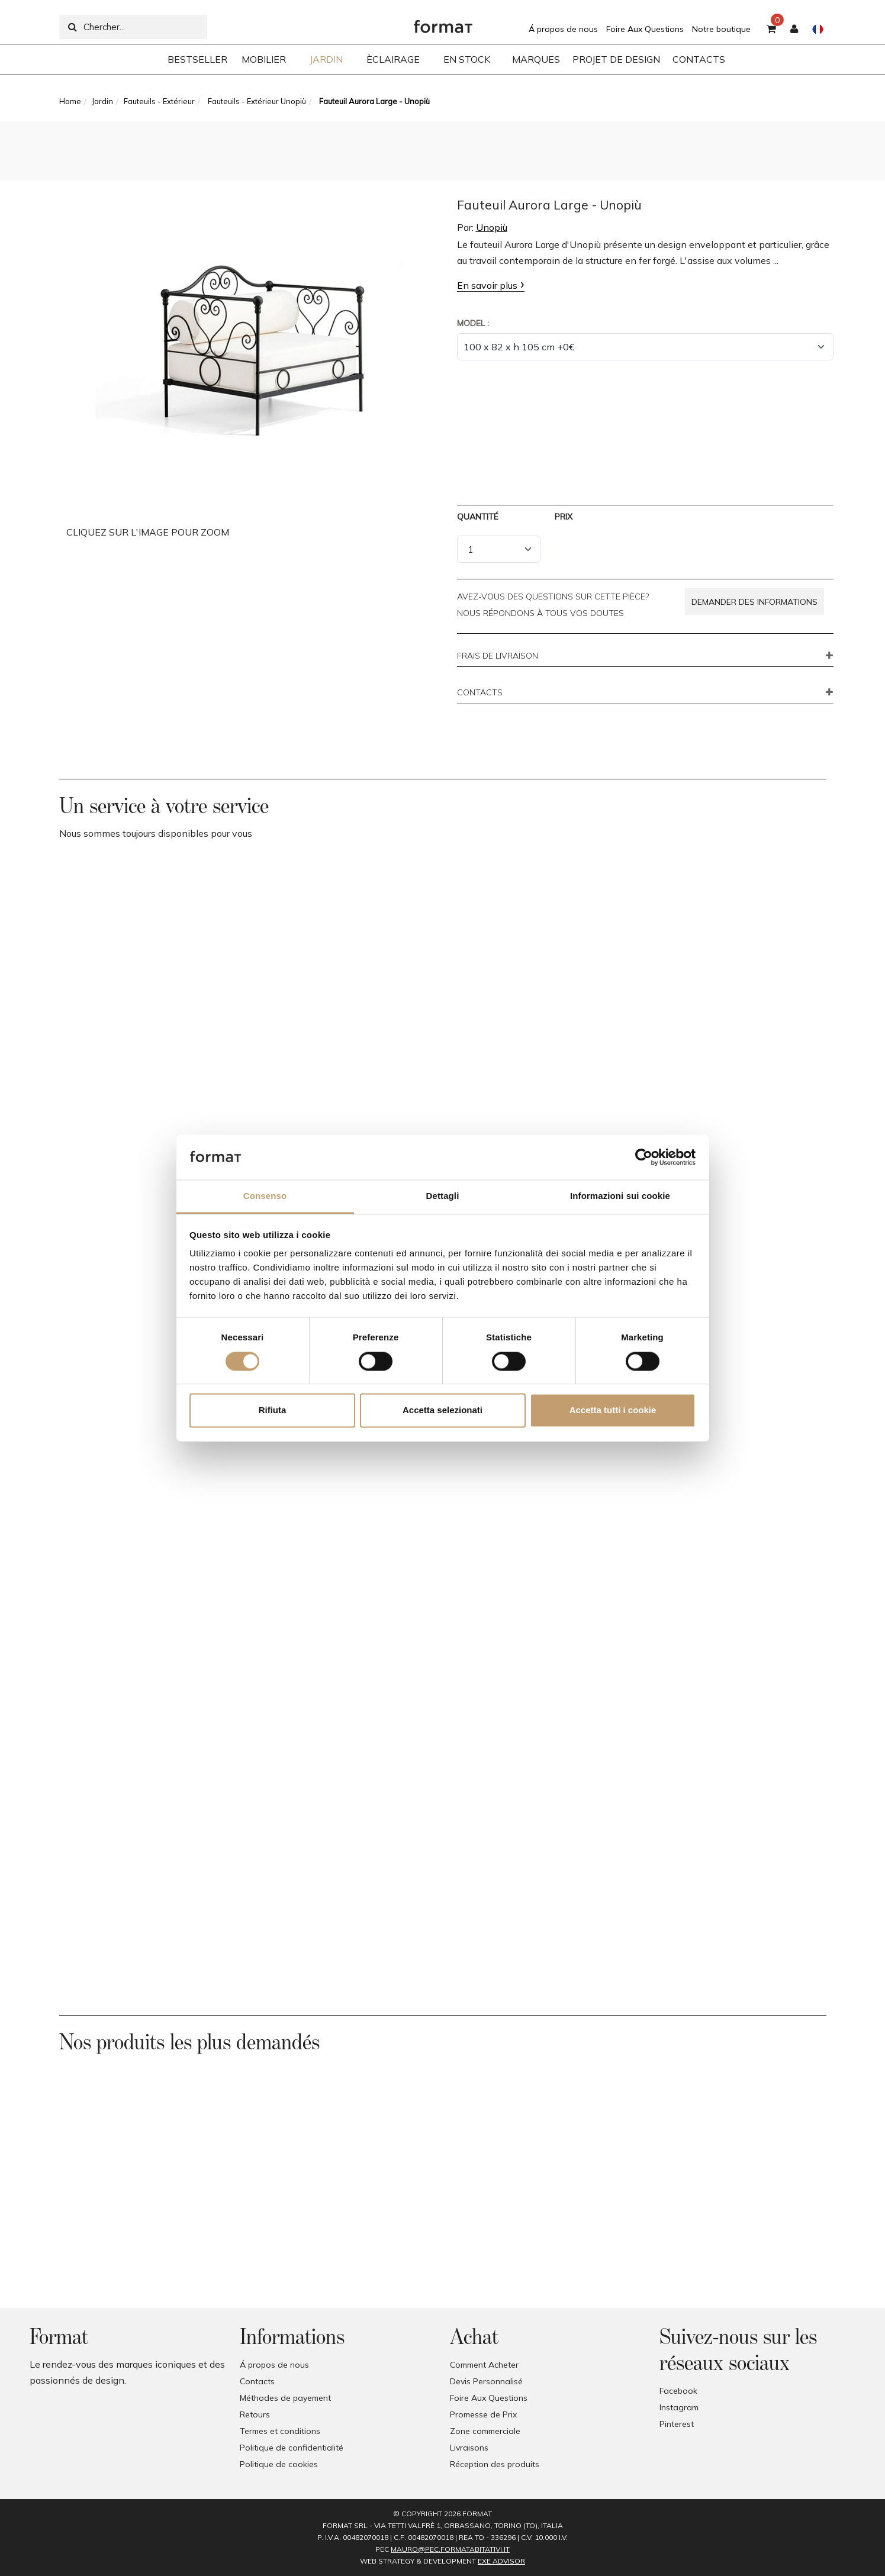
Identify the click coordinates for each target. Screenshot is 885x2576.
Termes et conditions (280, 2431)
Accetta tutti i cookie (612, 1410)
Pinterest (676, 2424)
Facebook (678, 2390)
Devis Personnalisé (486, 2381)
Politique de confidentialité (291, 2447)
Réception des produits (494, 2464)
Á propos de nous (563, 29)
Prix (563, 516)
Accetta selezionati (442, 1410)
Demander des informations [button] (754, 602)
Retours (255, 2414)
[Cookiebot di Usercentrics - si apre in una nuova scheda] (644, 1157)
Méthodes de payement (285, 2398)
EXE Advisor (501, 2560)
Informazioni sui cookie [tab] (620, 1196)
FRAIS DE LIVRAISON (497, 656)
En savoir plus (487, 285)
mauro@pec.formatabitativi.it (450, 2549)
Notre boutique (721, 29)
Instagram (679, 2407)
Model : (473, 323)
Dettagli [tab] (442, 1196)
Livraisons (469, 2447)
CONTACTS (480, 693)
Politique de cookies (279, 2464)
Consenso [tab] (265, 1196)
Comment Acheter (484, 2364)
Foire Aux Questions (645, 29)
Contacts (257, 2381)
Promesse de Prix (483, 2414)
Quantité (477, 516)
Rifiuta (273, 1410)
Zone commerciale (485, 2431)
